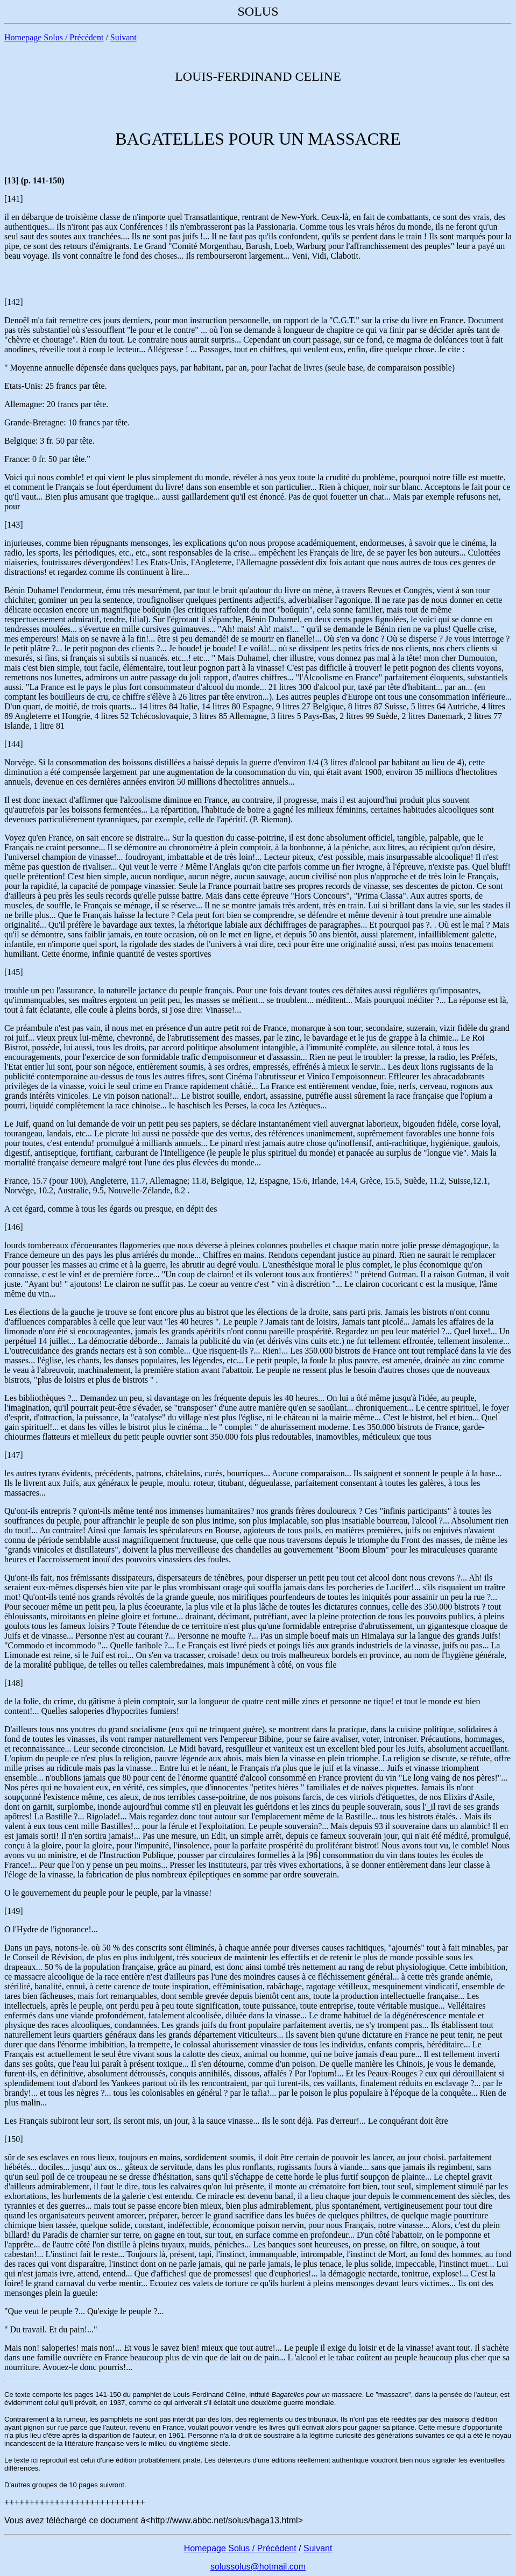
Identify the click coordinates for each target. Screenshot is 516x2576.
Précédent (86, 37)
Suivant (123, 37)
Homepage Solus (33, 37)
